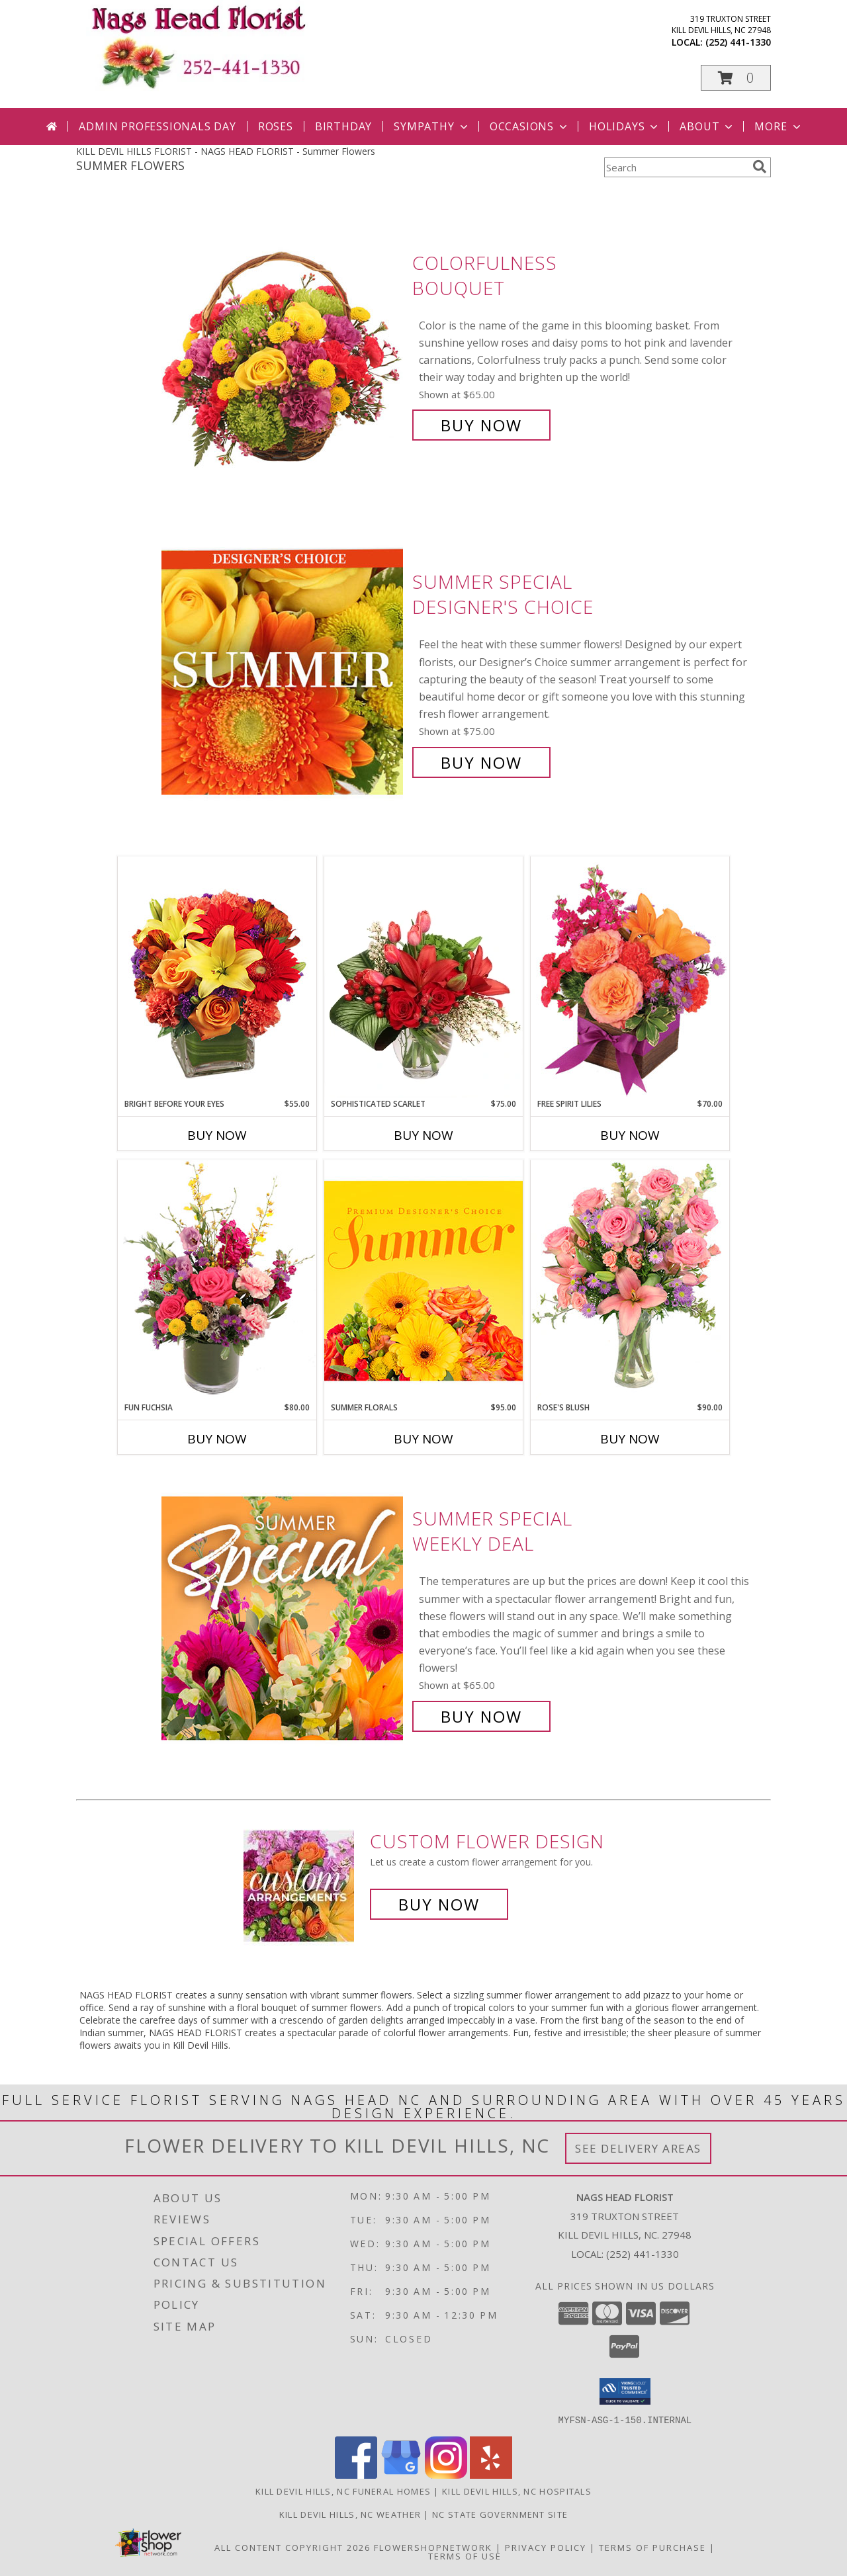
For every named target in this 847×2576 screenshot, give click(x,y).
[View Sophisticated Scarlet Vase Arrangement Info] (423, 977)
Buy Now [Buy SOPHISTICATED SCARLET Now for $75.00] (423, 1135)
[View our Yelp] (491, 2474)
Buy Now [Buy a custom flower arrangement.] (439, 1904)
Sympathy (432, 126)
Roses (275, 126)
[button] (736, 78)
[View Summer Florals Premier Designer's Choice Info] (423, 1280)
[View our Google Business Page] (401, 2474)
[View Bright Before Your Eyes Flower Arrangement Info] (217, 977)
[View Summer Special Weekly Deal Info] (283, 1617)
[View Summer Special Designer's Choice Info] (283, 672)
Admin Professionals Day (157, 126)
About (707, 126)
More (778, 126)
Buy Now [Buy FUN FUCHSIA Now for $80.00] (217, 1438)
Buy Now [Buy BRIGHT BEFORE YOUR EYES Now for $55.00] (217, 1135)
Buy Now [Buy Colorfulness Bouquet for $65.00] (481, 425)
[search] (759, 166)
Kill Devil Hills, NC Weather (350, 2514)
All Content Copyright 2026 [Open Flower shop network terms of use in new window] (292, 2547)
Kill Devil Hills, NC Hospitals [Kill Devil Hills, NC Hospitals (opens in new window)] (517, 2491)
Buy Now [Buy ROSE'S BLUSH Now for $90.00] (630, 1438)
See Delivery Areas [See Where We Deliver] (638, 2148)
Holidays (624, 126)
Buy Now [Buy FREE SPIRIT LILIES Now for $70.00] (630, 1135)
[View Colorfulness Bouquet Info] (283, 344)
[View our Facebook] (356, 2474)
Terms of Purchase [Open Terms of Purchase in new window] (652, 2547)
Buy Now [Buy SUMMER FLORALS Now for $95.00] (423, 1438)
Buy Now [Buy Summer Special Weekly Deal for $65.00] (481, 1716)
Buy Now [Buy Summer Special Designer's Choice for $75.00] (481, 762)
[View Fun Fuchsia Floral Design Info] (217, 1280)
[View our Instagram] (446, 2474)
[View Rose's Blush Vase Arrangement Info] (630, 1280)
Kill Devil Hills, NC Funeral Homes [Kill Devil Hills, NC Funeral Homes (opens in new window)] (343, 2491)
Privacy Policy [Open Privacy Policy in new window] (545, 2547)
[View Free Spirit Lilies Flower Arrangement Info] (630, 977)
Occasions (530, 126)
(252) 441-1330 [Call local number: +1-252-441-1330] (738, 42)
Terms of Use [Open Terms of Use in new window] (465, 2555)
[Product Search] (675, 167)
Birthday (343, 126)
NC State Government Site (500, 2514)
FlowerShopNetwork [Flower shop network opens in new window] (433, 2547)
